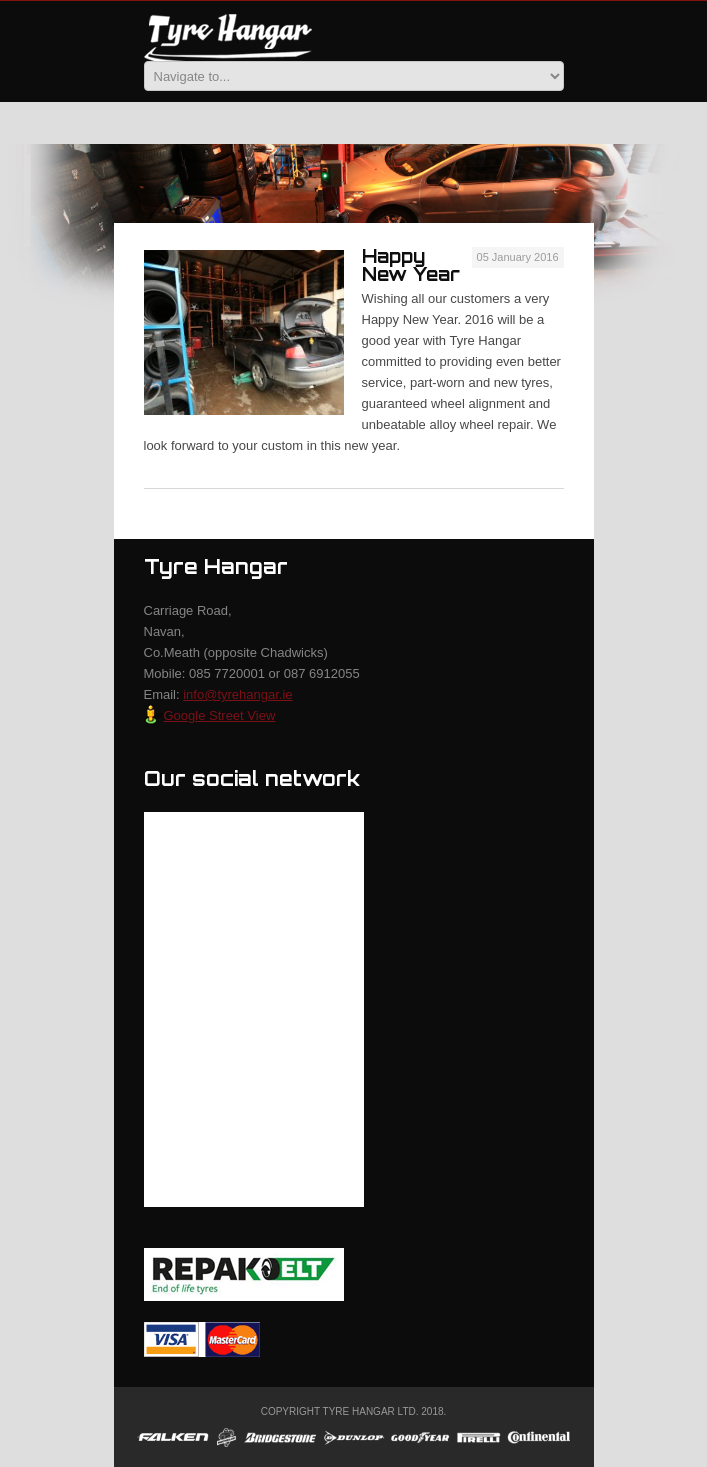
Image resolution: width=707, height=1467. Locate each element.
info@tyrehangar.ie (237, 694)
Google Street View (210, 715)
